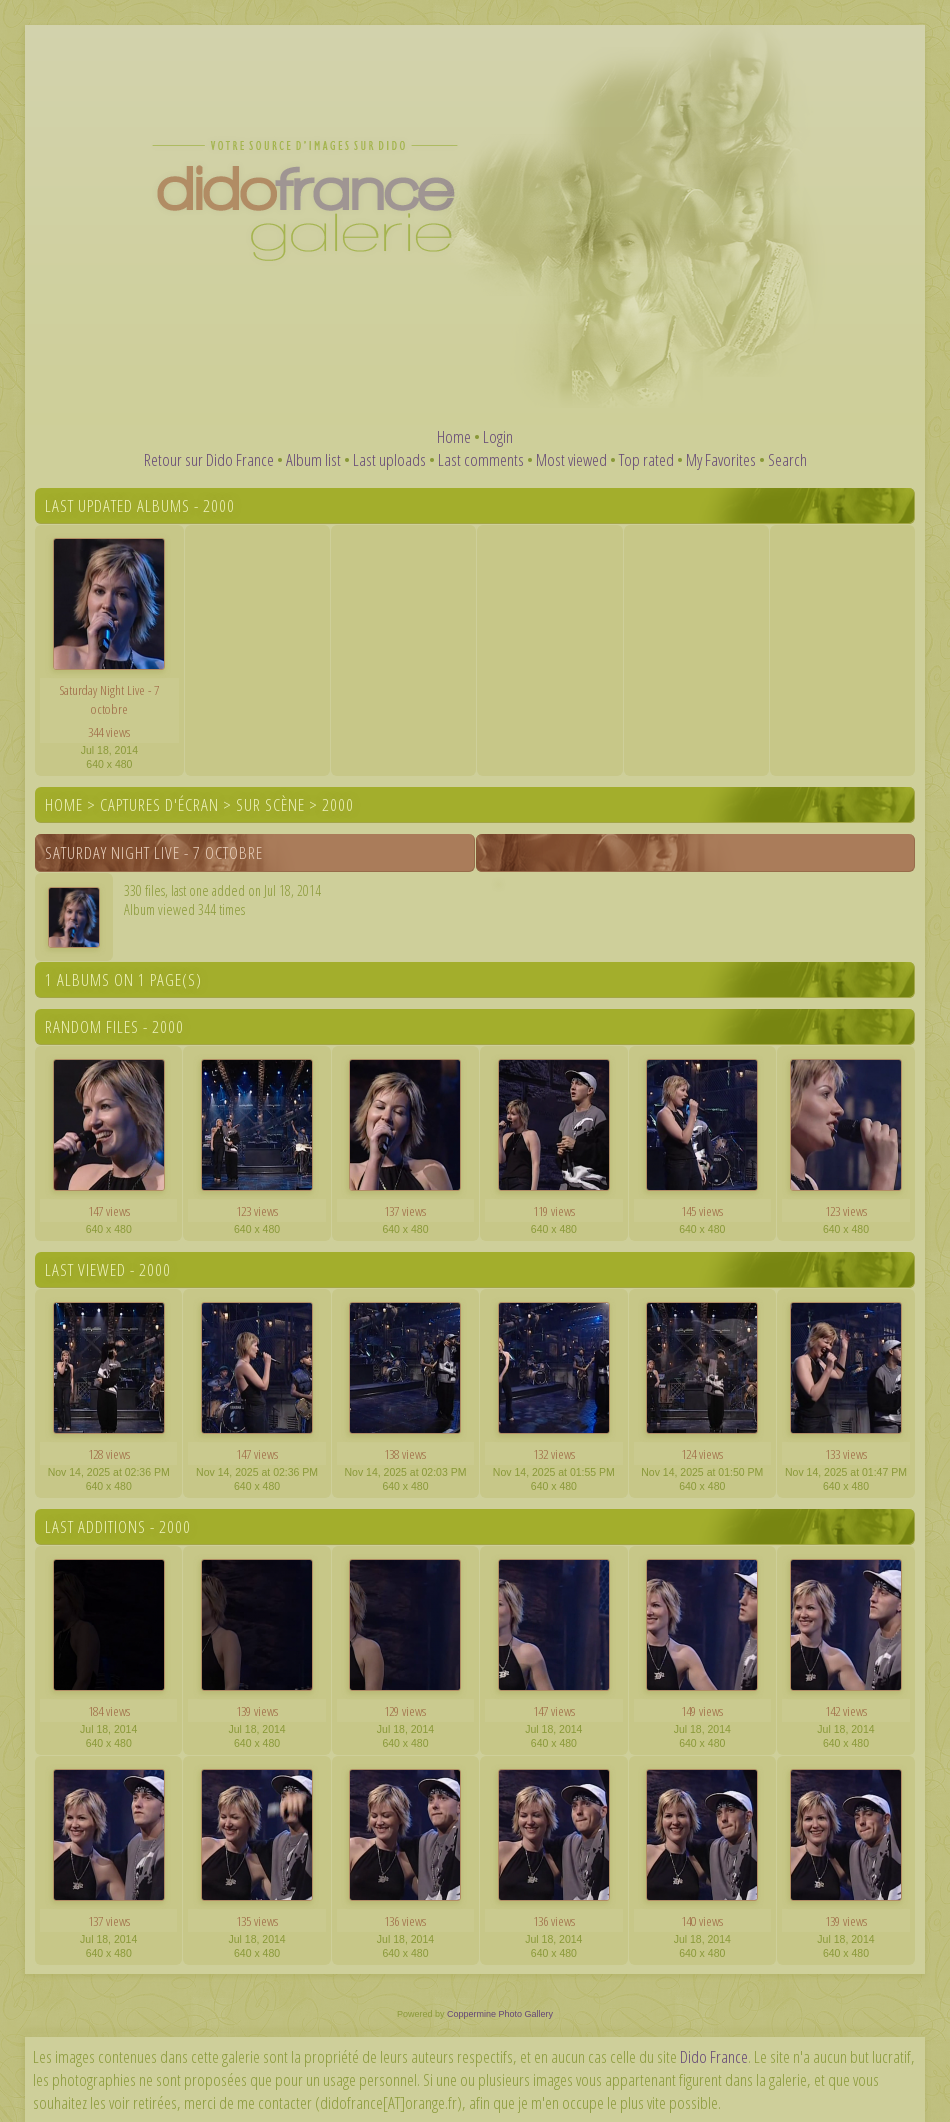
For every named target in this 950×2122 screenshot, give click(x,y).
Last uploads (389, 459)
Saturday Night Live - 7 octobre (154, 852)
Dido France (714, 2056)
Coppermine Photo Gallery (500, 2014)
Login (498, 436)
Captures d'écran (159, 804)
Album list (313, 459)
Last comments (481, 459)
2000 (338, 804)
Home (454, 436)
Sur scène (270, 804)
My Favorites (721, 459)
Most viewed (571, 459)
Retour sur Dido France (209, 459)
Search (787, 459)
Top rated (646, 459)
